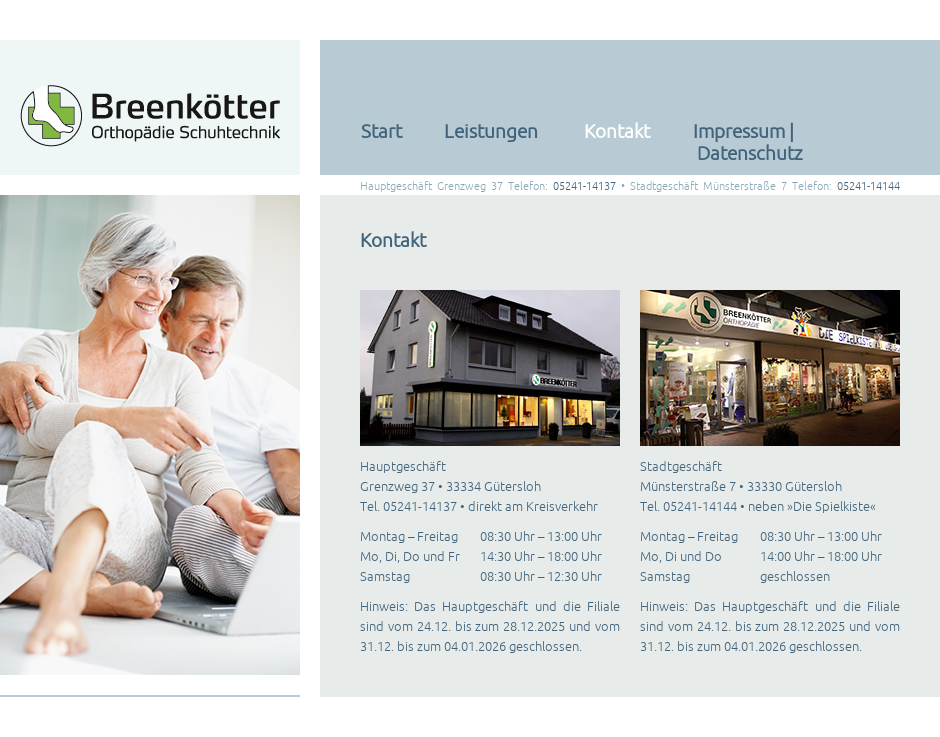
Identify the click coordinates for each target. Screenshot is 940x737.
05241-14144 (868, 186)
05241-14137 (584, 186)
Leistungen (491, 131)
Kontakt (617, 131)
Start (381, 131)
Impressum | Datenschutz (748, 142)
